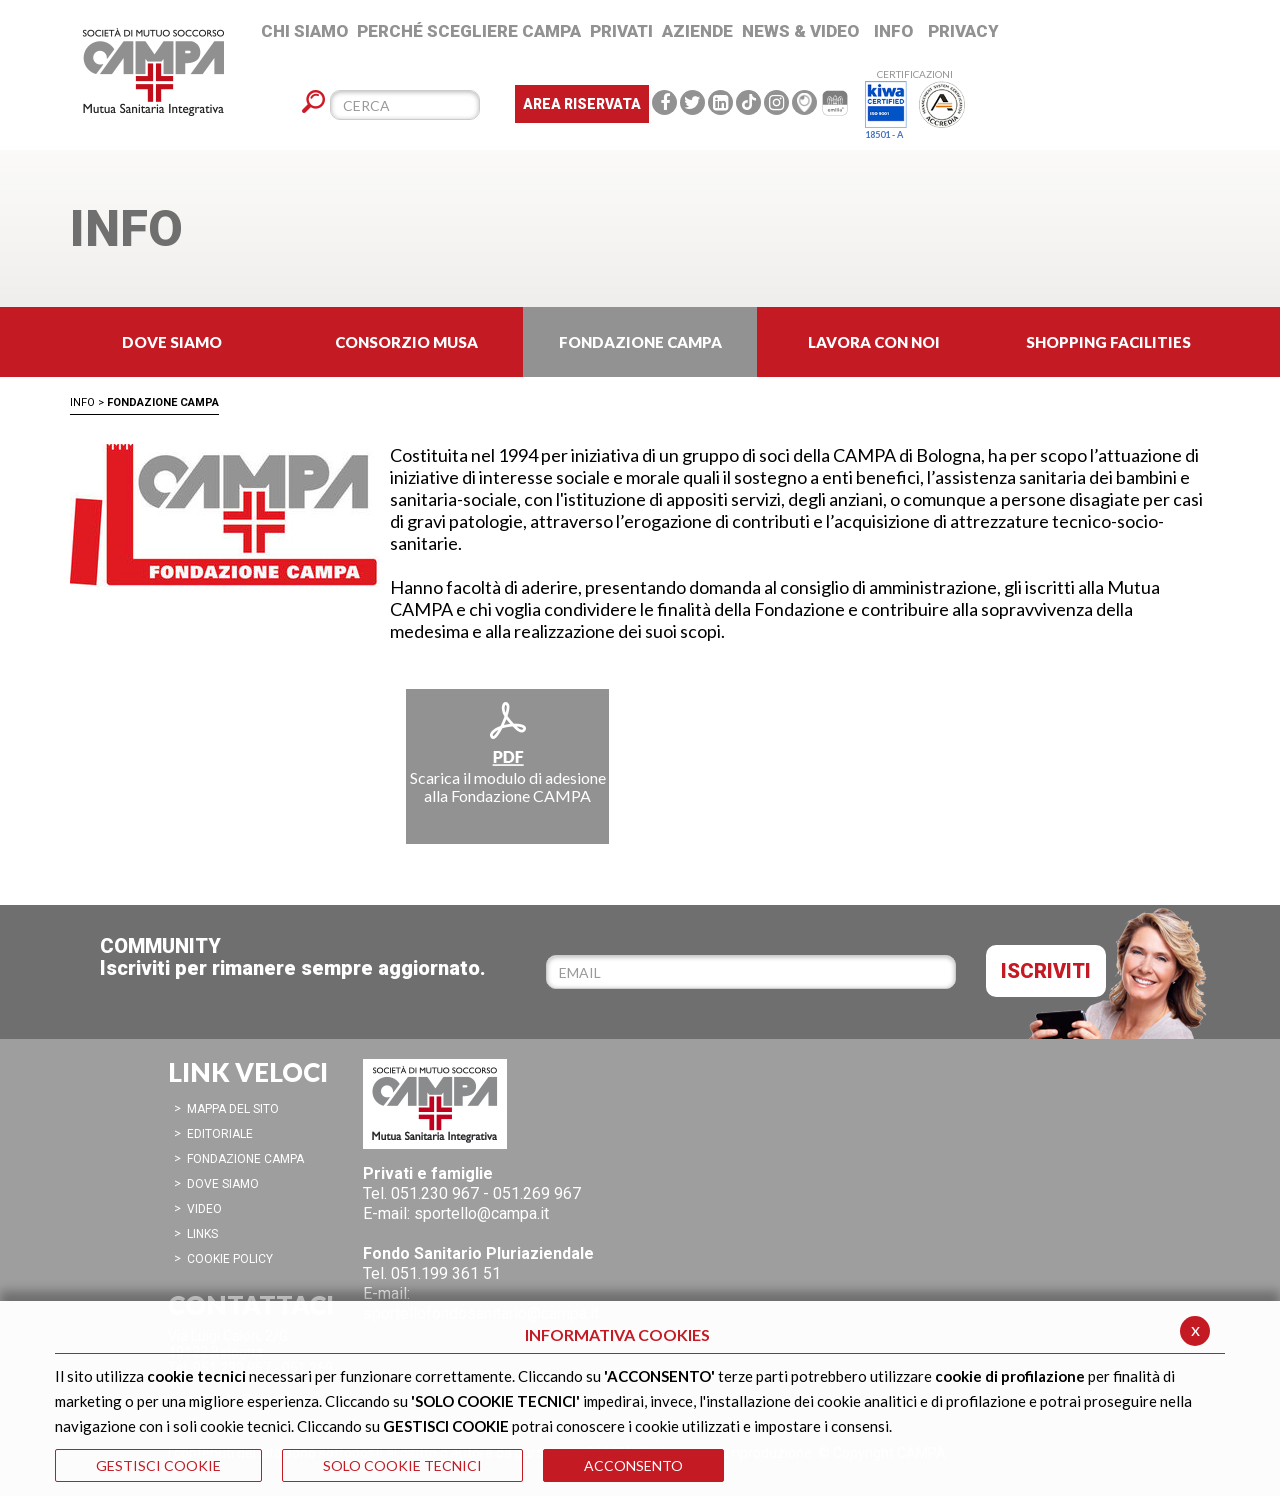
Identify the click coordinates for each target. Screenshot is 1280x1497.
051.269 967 (537, 1193)
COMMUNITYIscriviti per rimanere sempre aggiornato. (293, 957)
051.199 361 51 (446, 1273)
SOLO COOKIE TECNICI (402, 1465)
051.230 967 (435, 1193)
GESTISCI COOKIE (158, 1465)
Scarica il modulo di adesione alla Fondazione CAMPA (508, 752)
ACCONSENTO (633, 1465)
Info (82, 402)
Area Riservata (582, 104)
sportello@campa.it (481, 1213)
